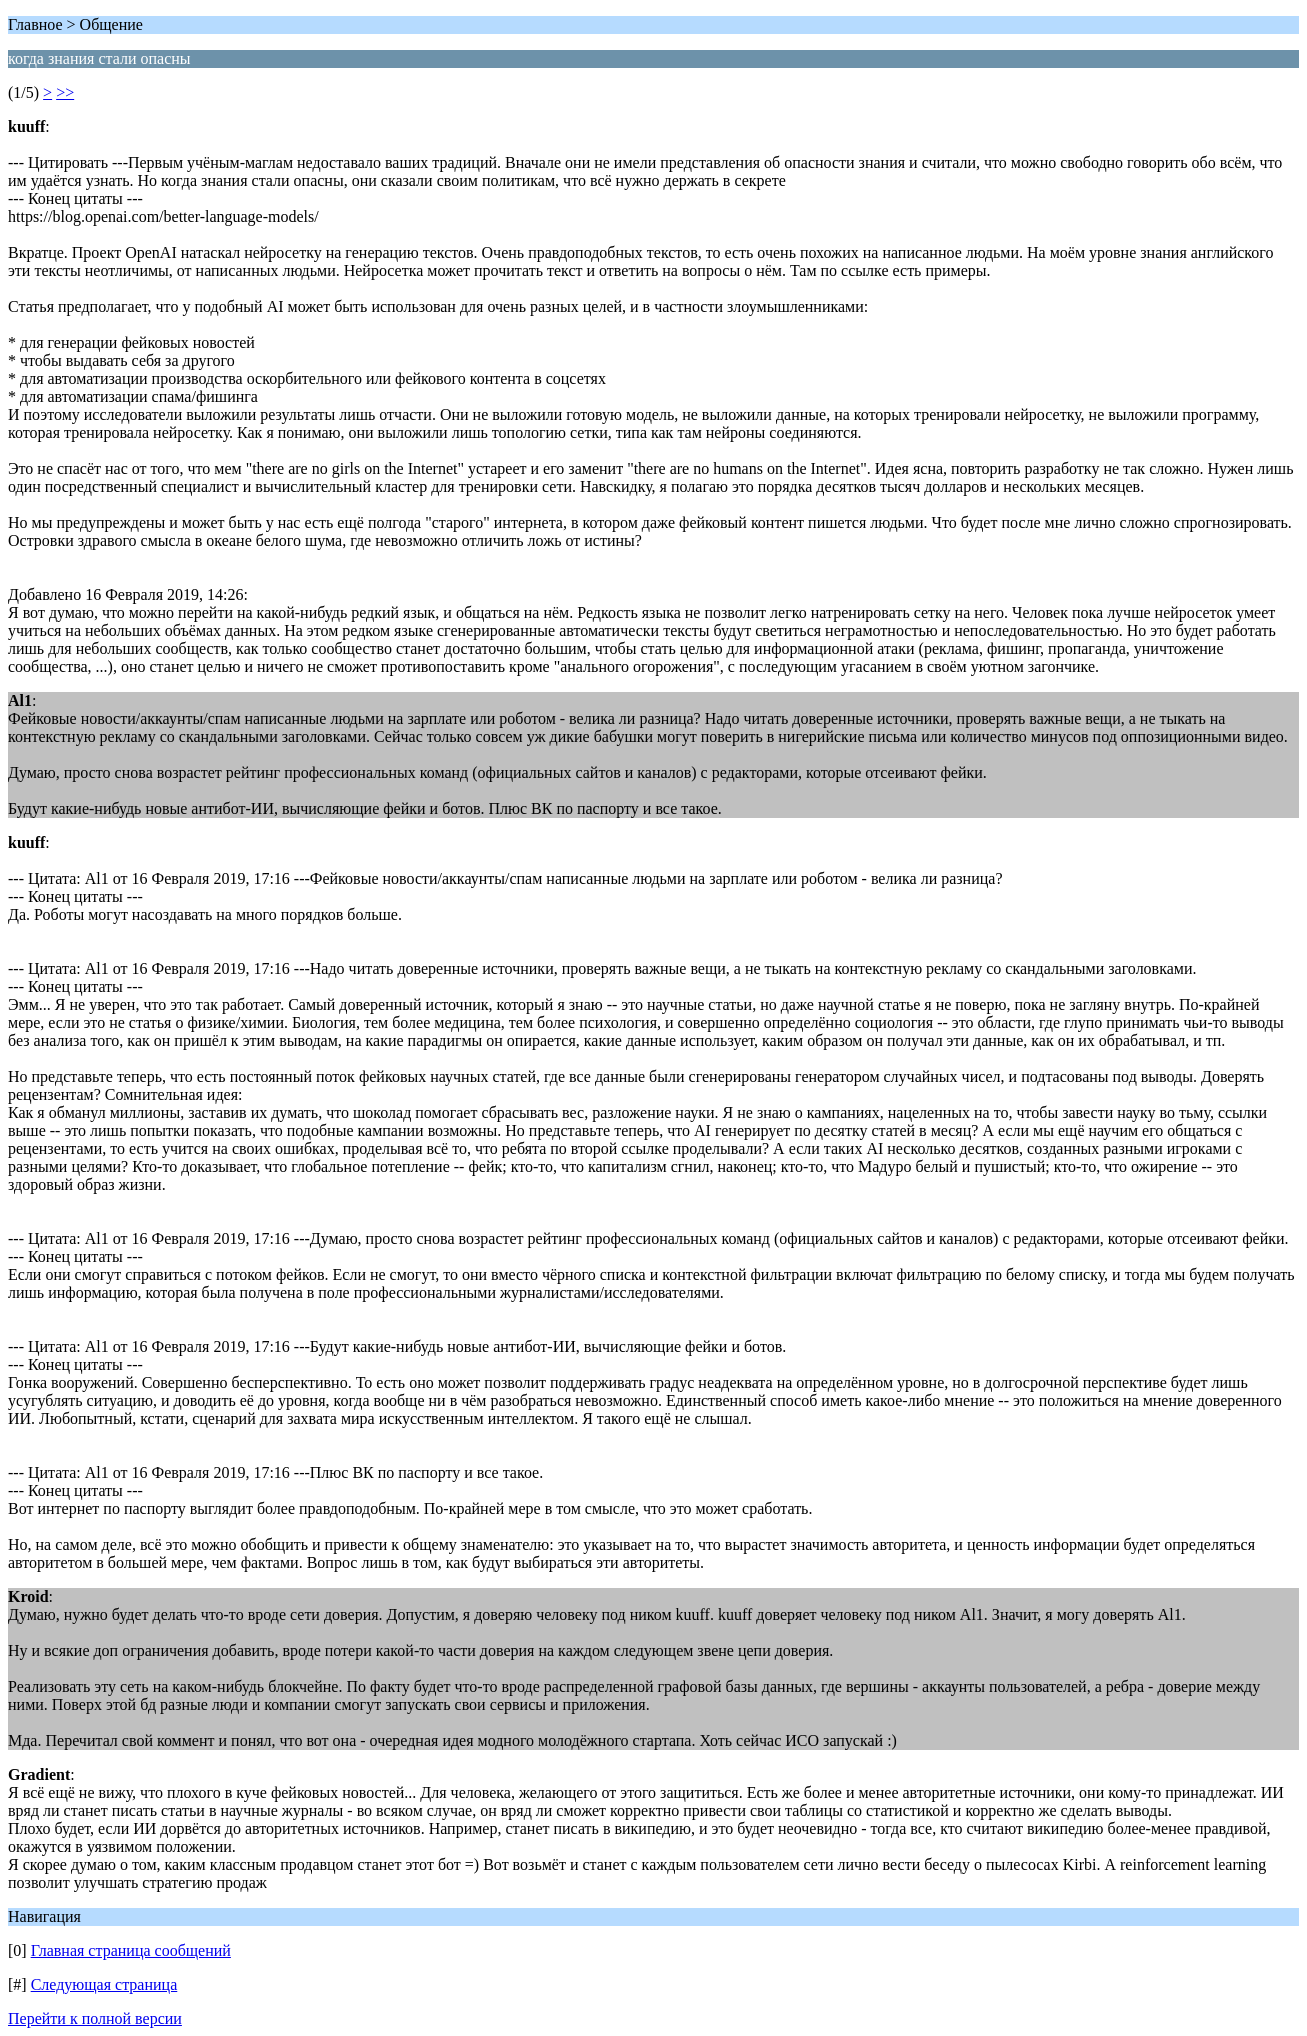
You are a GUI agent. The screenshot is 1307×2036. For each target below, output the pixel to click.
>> (65, 92)
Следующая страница (104, 1984)
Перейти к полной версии (95, 2018)
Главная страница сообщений (131, 1950)
